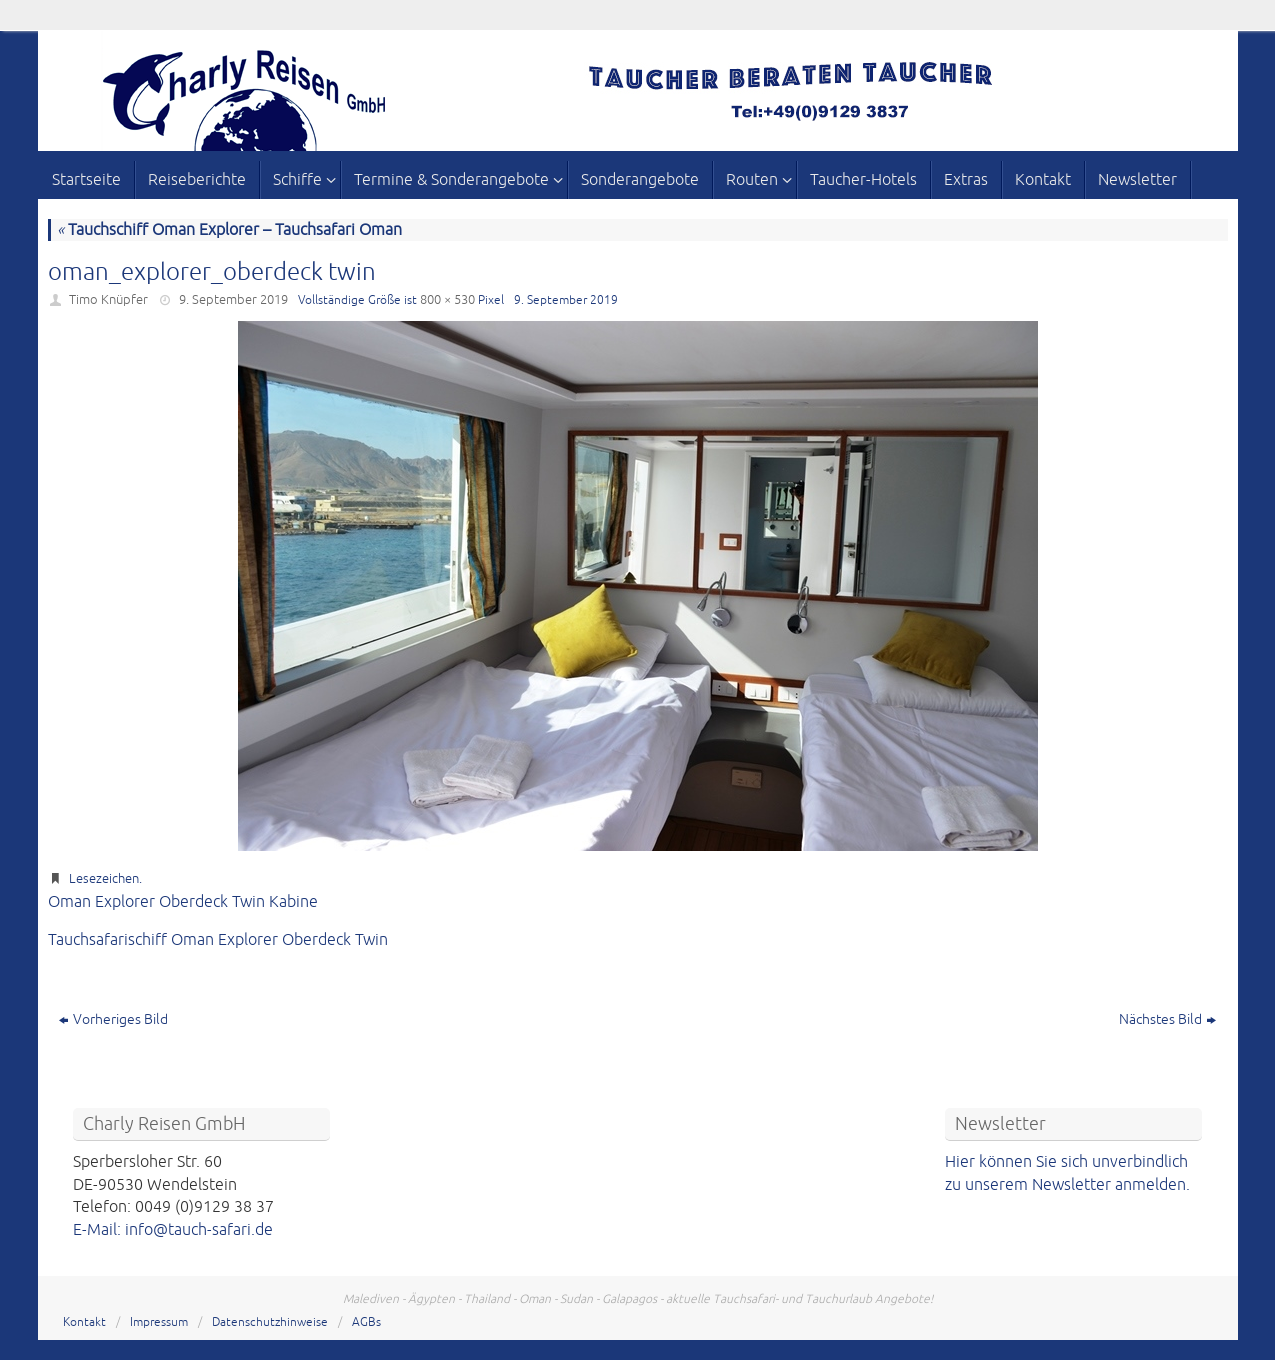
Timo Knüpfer (108, 300)
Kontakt (84, 1322)
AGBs (366, 1322)
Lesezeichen (104, 879)
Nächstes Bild (1167, 1019)
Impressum (159, 1322)
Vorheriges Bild (113, 1019)
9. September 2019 (233, 300)
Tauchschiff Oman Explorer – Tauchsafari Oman (229, 230)
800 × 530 (447, 300)
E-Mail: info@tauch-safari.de (173, 1230)
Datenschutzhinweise (270, 1322)
